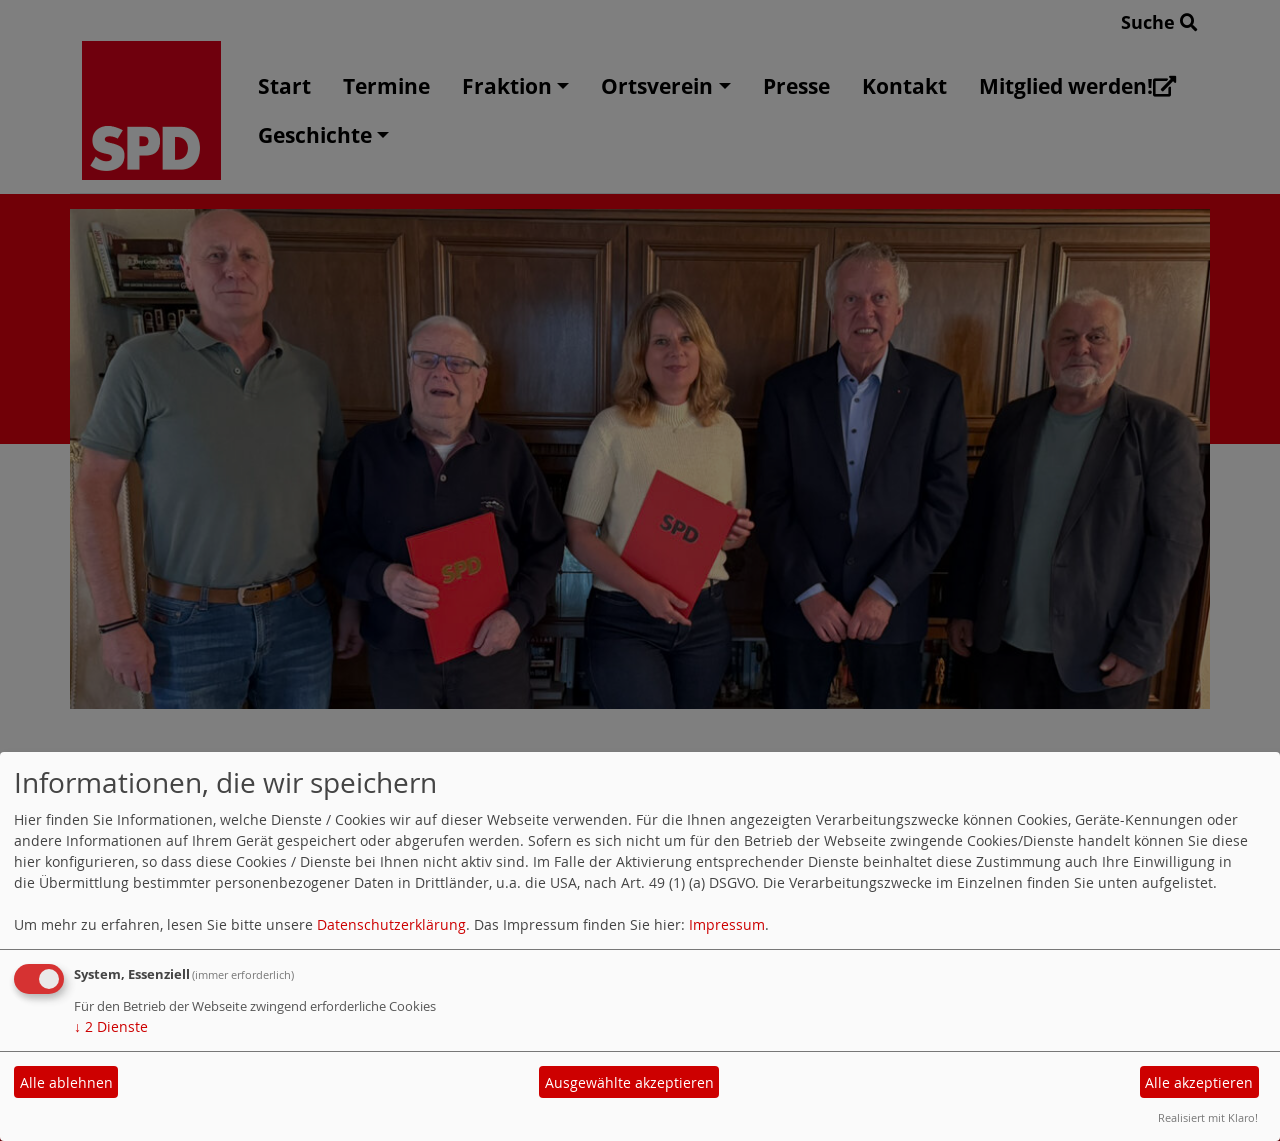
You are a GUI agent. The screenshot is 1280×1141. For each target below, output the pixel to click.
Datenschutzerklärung (391, 924)
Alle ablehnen (66, 1082)
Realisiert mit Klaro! (1208, 1117)
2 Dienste (111, 1026)
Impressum (727, 924)
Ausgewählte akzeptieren (629, 1082)
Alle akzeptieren (1199, 1082)
